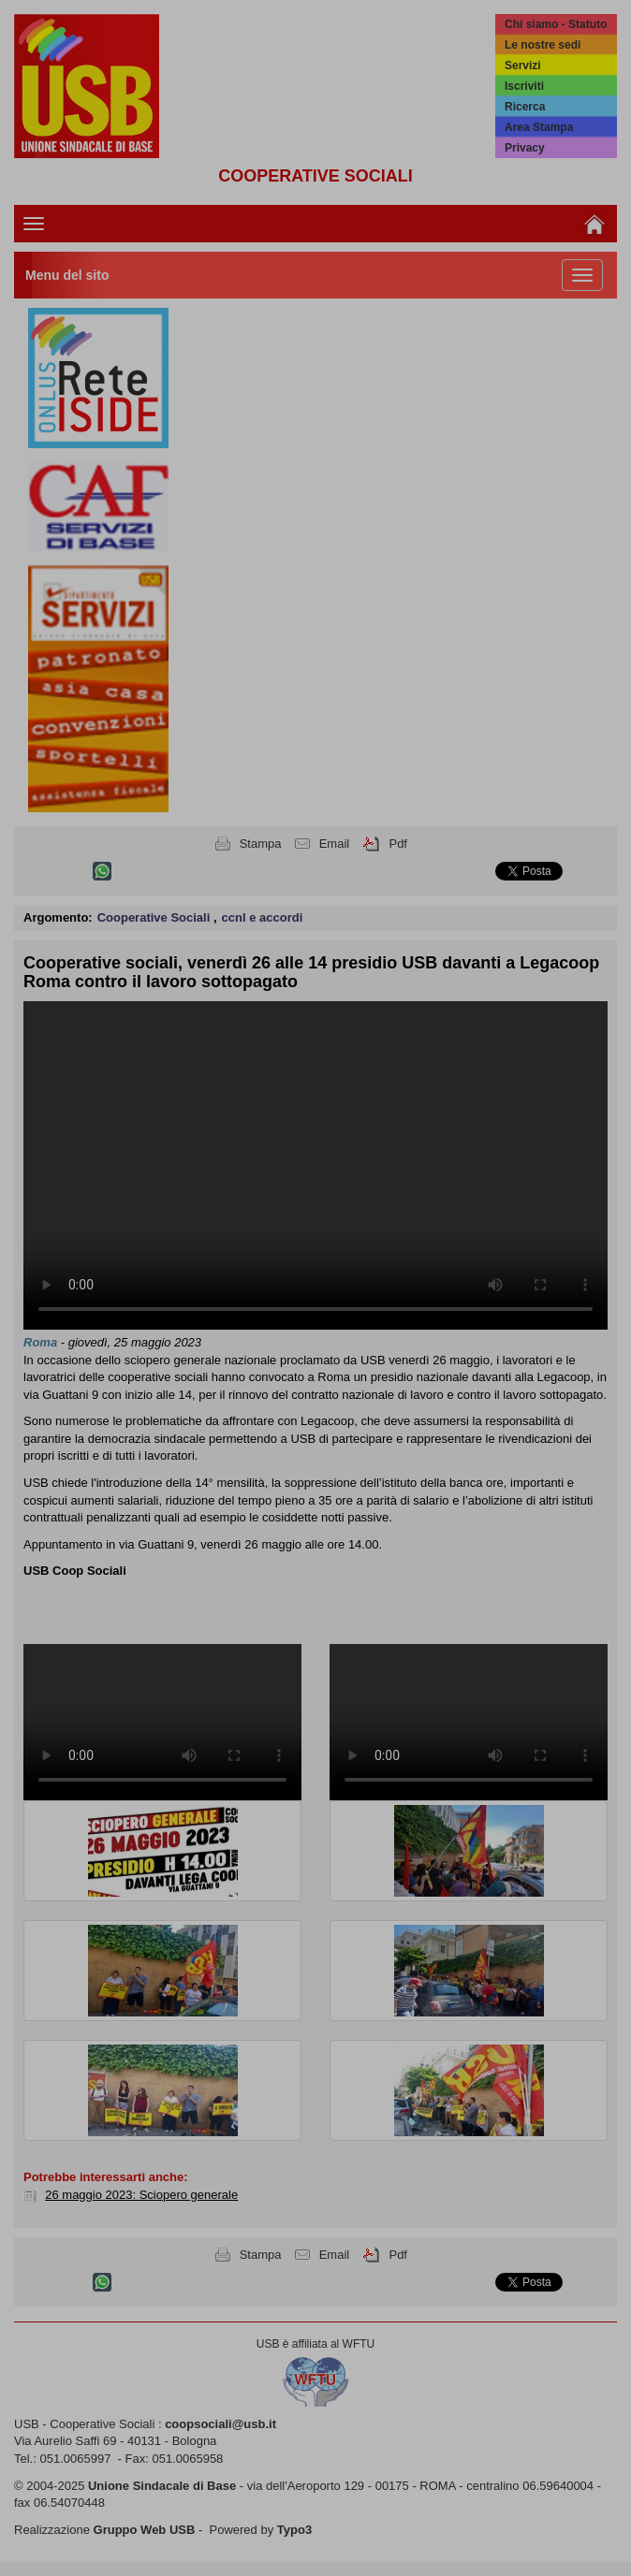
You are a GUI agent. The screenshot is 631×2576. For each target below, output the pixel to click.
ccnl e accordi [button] (262, 917)
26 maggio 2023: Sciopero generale (141, 2195)
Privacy (525, 147)
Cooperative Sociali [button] (155, 917)
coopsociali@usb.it (220, 2424)
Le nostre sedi (542, 44)
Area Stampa (539, 127)
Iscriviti (524, 86)
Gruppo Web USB (145, 2530)
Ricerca (525, 106)
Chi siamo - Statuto (556, 24)
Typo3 (294, 2530)
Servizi (523, 65)
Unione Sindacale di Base (162, 2486)
